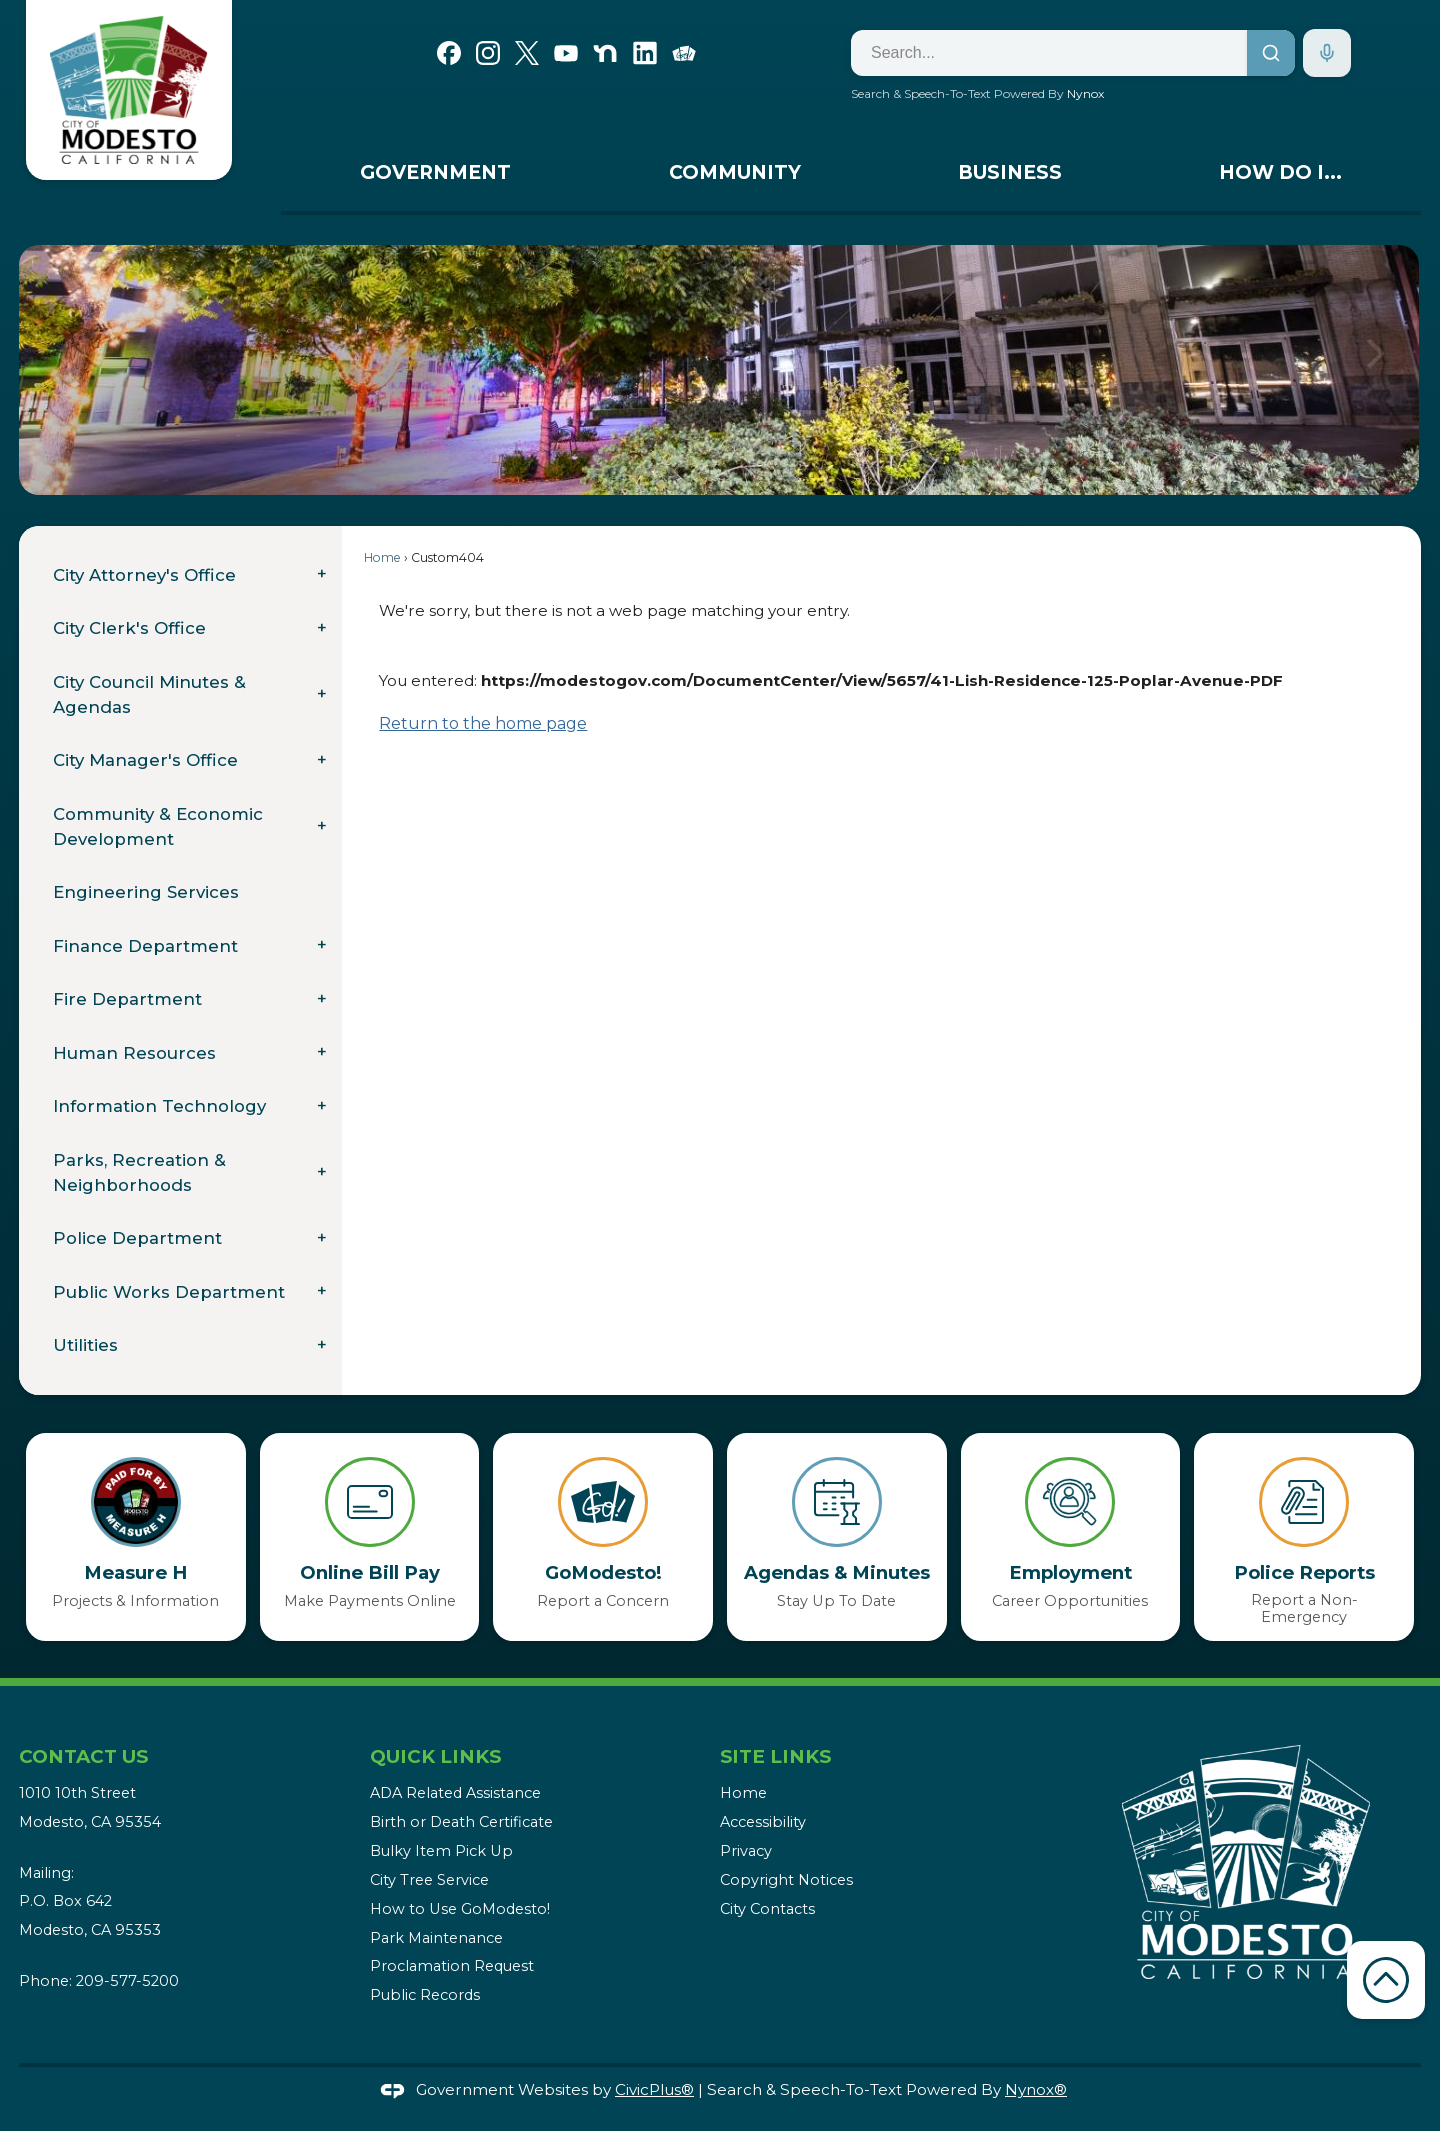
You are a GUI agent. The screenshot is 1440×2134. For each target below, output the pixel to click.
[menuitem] (435, 177)
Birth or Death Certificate (461, 1822)
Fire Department (127, 999)
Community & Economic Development (158, 826)
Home (382, 557)
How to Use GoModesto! (460, 1909)
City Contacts (767, 1909)
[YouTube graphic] (566, 51)
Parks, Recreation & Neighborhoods (139, 1172)
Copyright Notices (786, 1880)
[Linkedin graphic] (645, 51)
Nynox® (1036, 2089)
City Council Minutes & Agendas (149, 694)
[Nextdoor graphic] (605, 51)
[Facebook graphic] (449, 51)
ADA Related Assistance (455, 1793)
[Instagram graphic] (488, 51)
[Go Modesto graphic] (684, 51)
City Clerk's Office (129, 628)
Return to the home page (483, 723)
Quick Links (435, 1756)
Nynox (1085, 93)
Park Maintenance (436, 1938)
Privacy (746, 1851)
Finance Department (145, 946)
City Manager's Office (145, 760)
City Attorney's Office (144, 575)
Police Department (137, 1238)
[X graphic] (527, 51)
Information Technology (159, 1106)
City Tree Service (429, 1880)
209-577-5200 (127, 1981)
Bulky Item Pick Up (441, 1851)
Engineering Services (146, 892)
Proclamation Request (452, 1966)
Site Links (775, 1756)
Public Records (425, 1995)
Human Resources (134, 1053)
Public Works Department (169, 1292)
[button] (1375, 370)
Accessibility (763, 1822)
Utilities (85, 1345)
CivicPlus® (654, 2089)
